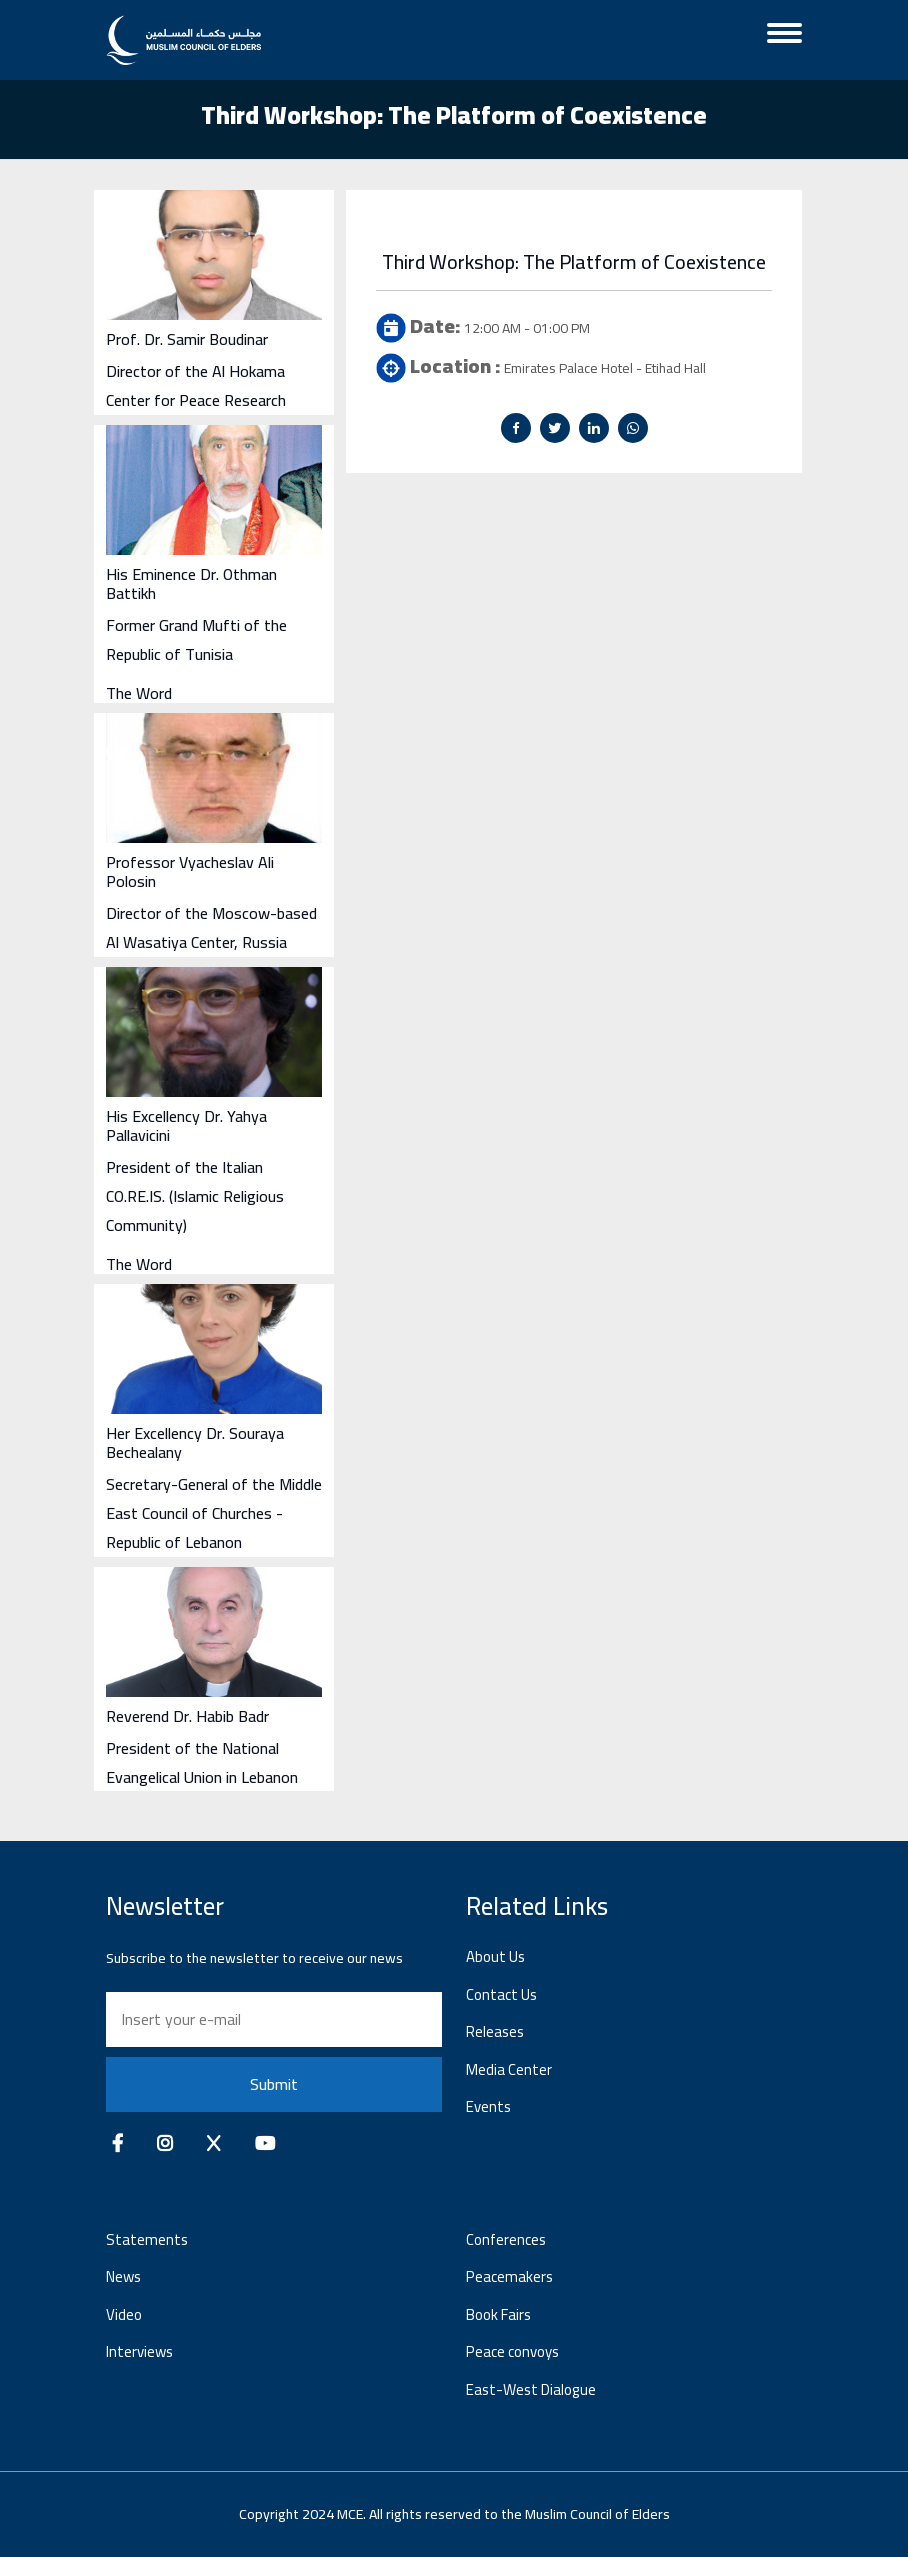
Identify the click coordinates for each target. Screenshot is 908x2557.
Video (124, 2314)
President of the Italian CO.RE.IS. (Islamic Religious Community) (195, 1196)
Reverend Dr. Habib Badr (187, 1716)
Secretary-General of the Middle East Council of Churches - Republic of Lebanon (214, 1513)
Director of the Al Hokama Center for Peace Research (196, 385)
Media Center (509, 2069)
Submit (274, 2084)
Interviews (139, 2351)
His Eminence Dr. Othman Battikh (191, 583)
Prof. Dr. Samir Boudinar (187, 339)
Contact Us (501, 1994)
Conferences (506, 2239)
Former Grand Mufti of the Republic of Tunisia (196, 639)
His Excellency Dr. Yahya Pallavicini (186, 1125)
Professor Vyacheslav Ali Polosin (190, 871)
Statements (147, 2239)
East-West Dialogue (531, 2389)
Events (488, 2106)
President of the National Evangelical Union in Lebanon (202, 1762)
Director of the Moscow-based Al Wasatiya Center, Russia (211, 927)
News (123, 2276)
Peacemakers (509, 2276)
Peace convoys (512, 2351)
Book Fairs (498, 2314)
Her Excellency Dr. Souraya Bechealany (195, 1442)
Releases (495, 2031)
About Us (495, 1956)
